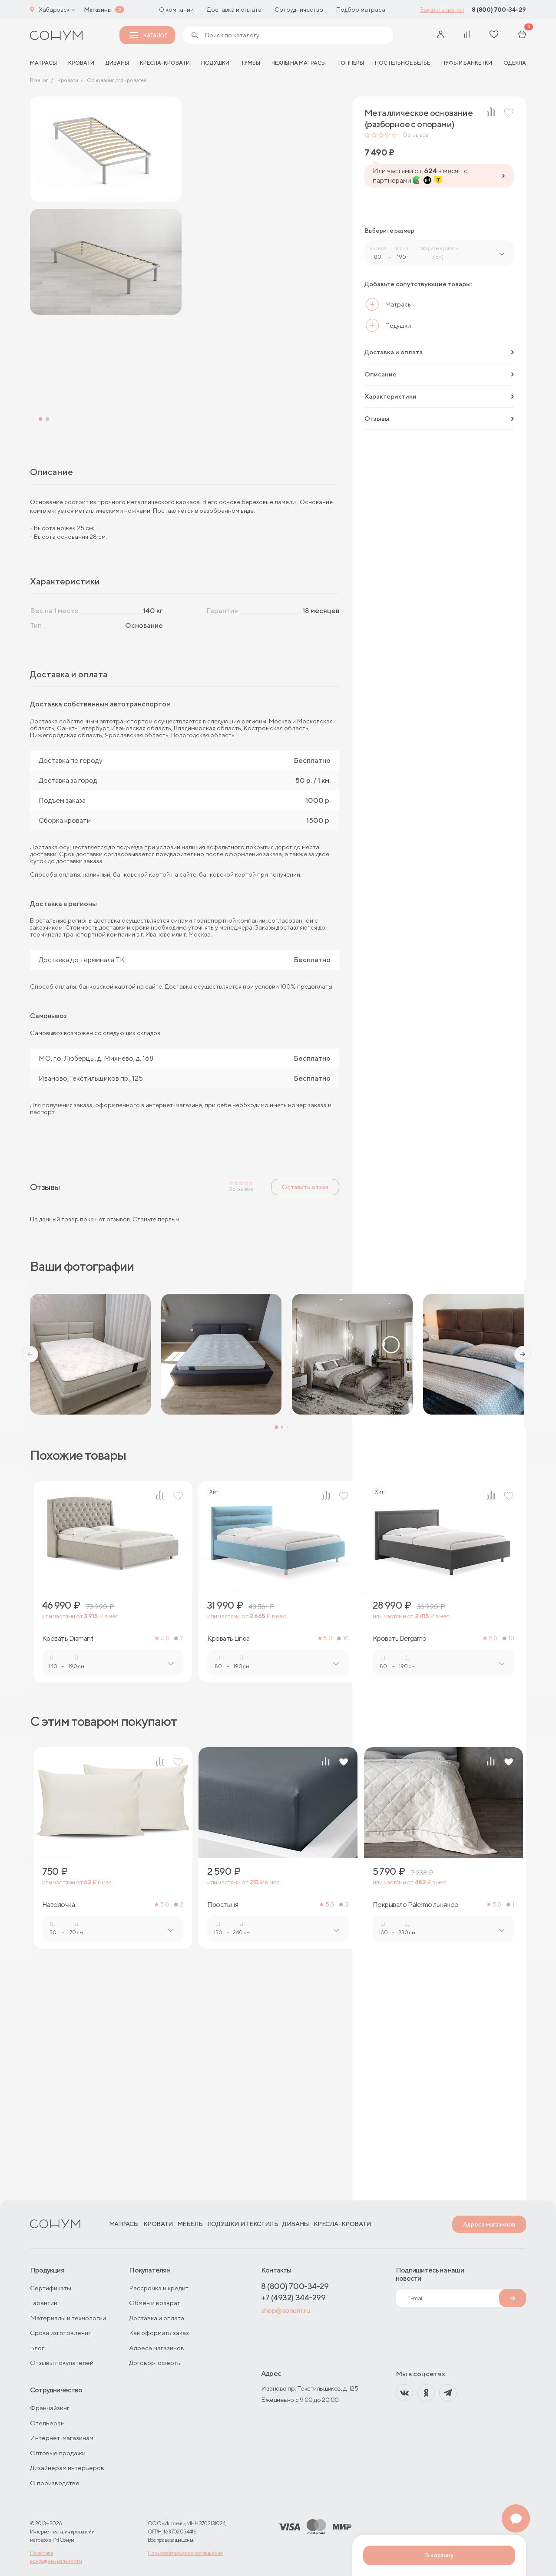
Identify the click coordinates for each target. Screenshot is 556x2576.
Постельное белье (402, 62)
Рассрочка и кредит (159, 2288)
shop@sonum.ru (285, 2310)
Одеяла (514, 62)
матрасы (43, 62)
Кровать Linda (228, 1859)
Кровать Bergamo (400, 1859)
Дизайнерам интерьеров (67, 2467)
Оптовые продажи (58, 2453)
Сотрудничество (299, 9)
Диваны (117, 62)
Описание (439, 374)
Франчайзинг (50, 2407)
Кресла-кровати (165, 62)
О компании (176, 9)
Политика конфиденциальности (56, 2557)
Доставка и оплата (234, 9)
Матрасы (124, 2223)
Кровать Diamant (67, 1859)
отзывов (416, 135)
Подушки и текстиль (242, 2223)
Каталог (148, 35)
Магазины (98, 9)
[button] (30, 1575)
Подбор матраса (360, 9)
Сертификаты (50, 2288)
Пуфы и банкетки (466, 62)
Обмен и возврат (154, 2302)
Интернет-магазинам (61, 2437)
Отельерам (47, 2423)
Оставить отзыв (305, 1408)
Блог (37, 2348)
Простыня (222, 2125)
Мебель (190, 2223)
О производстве (54, 2483)
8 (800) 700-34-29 (499, 9)
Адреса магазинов (489, 2224)
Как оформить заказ (159, 2332)
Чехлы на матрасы (298, 62)
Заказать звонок (442, 9)
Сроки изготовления (61, 2332)
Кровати (81, 62)
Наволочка (58, 2125)
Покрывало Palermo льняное (415, 2125)
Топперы (350, 62)
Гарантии (43, 2302)
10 (342, 1859)
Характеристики (439, 396)
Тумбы (250, 62)
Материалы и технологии (68, 2318)
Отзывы (439, 418)
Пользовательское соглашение (185, 2553)
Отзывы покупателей (61, 2362)
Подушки (215, 62)
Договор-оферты (155, 2362)
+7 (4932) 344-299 (293, 2297)
